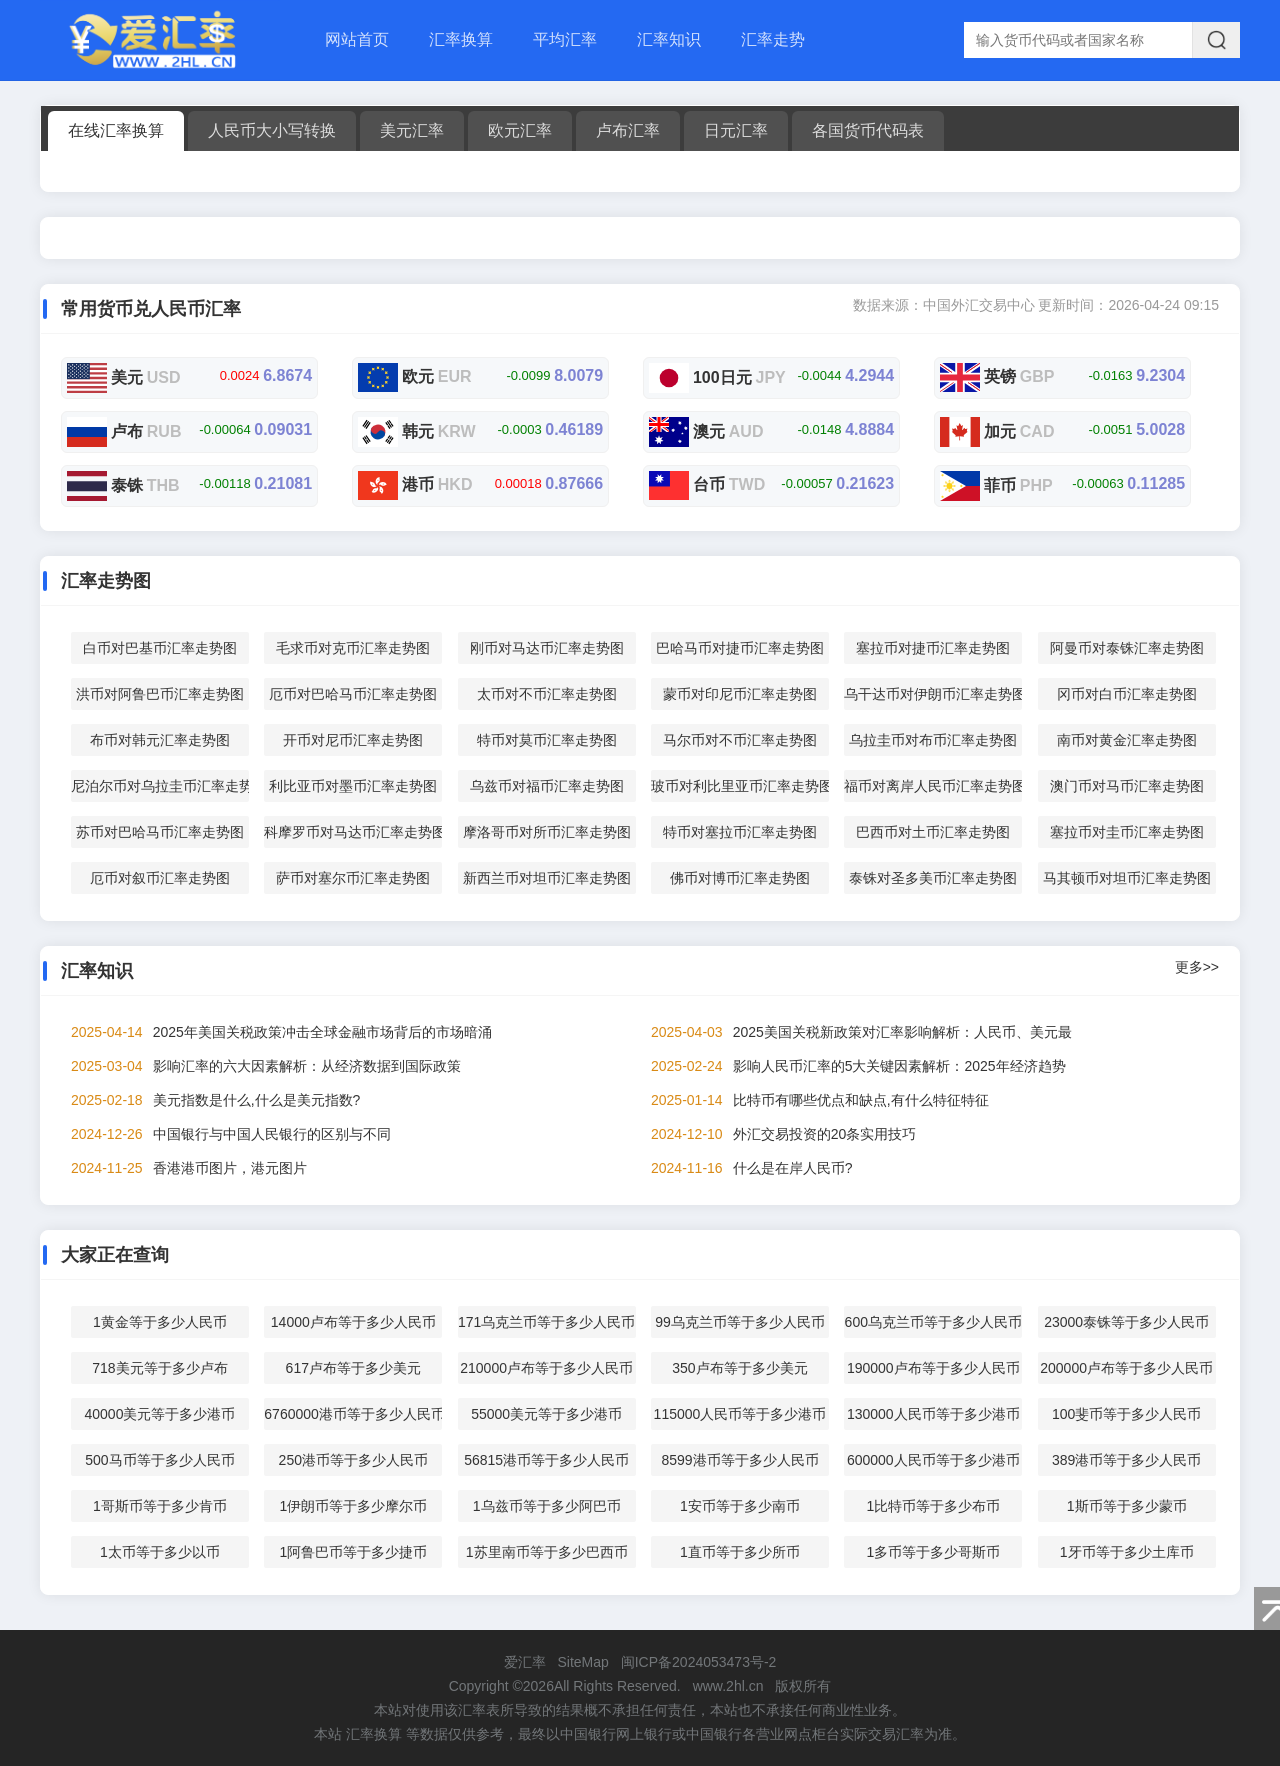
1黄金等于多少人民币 (160, 1322)
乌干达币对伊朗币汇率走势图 (933, 694)
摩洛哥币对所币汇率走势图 (547, 832)
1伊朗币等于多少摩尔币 (353, 1506)
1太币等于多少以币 (160, 1552)
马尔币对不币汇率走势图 (740, 740)
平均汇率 (565, 39)
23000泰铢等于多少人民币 (1126, 1322)
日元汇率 (736, 130)
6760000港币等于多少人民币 (353, 1414)
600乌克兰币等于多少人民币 (933, 1322)
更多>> (1197, 967)
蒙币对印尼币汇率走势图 (740, 694)
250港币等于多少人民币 (353, 1460)
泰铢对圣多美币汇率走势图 (933, 878)
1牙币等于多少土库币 (1127, 1552)
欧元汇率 (520, 130)
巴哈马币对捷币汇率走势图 (740, 648)
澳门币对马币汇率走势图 (1127, 786)
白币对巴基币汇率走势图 (160, 648)
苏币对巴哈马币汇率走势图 (160, 832)
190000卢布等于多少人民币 (933, 1368)
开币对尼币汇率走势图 (353, 740)
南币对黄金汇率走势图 (1127, 740)
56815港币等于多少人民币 (546, 1460)
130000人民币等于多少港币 (933, 1414)
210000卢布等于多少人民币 (546, 1368)
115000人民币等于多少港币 (740, 1414)
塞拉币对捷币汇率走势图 (933, 648)
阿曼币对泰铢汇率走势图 (1127, 648)
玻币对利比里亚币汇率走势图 (740, 786)
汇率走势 (773, 39)
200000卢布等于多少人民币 (1126, 1368)
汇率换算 (461, 39)
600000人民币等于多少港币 (933, 1460)
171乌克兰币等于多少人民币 (546, 1322)
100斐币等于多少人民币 (1126, 1414)
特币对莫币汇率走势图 (547, 740)
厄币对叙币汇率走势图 (160, 878)
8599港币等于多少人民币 (739, 1460)
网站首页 (357, 39)
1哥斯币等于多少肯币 (160, 1506)
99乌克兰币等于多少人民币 (740, 1322)
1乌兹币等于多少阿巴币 (547, 1506)
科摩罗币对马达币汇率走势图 (353, 832)
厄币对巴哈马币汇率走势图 (353, 694)
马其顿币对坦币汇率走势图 (1127, 878)
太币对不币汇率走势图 (547, 694)
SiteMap (582, 1662)
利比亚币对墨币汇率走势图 (353, 786)
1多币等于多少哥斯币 (933, 1552)
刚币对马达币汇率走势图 (547, 648)
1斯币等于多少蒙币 (1127, 1506)
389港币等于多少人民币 (1126, 1460)
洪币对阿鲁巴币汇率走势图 (160, 694)
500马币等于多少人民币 (159, 1460)
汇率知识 (669, 39)
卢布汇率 (628, 130)
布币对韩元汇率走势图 (160, 740)
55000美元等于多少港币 (546, 1414)
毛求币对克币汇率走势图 (353, 648)
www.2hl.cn (728, 1686)
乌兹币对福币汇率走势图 (547, 786)
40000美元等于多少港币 (159, 1414)
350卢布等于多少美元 (739, 1368)
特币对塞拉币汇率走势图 (740, 832)
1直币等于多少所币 (740, 1552)
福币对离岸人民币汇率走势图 (933, 786)
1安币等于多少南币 (740, 1506)
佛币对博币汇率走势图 (740, 878)
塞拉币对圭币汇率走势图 (1127, 832)
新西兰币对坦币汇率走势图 (547, 878)
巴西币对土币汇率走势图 (933, 832)
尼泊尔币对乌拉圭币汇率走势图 (160, 786)
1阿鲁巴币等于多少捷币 (353, 1552)
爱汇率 (525, 1662)
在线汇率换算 (116, 130)
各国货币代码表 (868, 130)
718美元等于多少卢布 (159, 1368)
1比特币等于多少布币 (933, 1506)
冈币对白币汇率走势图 (1127, 694)
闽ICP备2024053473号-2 (699, 1662)
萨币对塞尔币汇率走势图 (353, 878)
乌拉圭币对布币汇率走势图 (933, 740)
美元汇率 (412, 130)
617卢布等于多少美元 (353, 1368)
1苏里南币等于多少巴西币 (547, 1552)
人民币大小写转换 (272, 130)
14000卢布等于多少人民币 (353, 1322)
